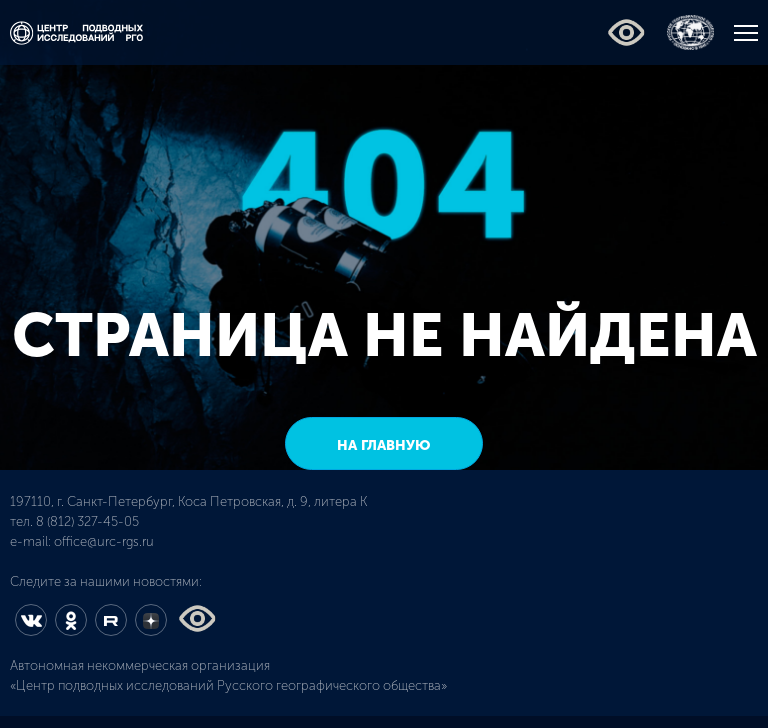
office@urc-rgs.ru (104, 541)
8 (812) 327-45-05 (87, 521)
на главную (384, 445)
